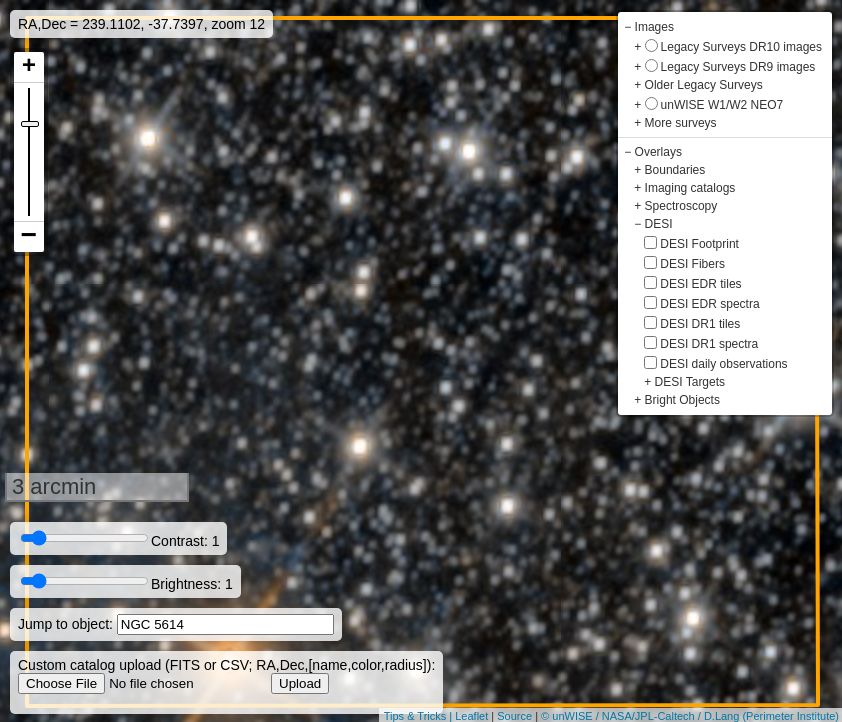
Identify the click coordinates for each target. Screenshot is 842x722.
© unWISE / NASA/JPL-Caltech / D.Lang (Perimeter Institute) (690, 716)
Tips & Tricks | (420, 716)
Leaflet (471, 716)
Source (514, 716)
